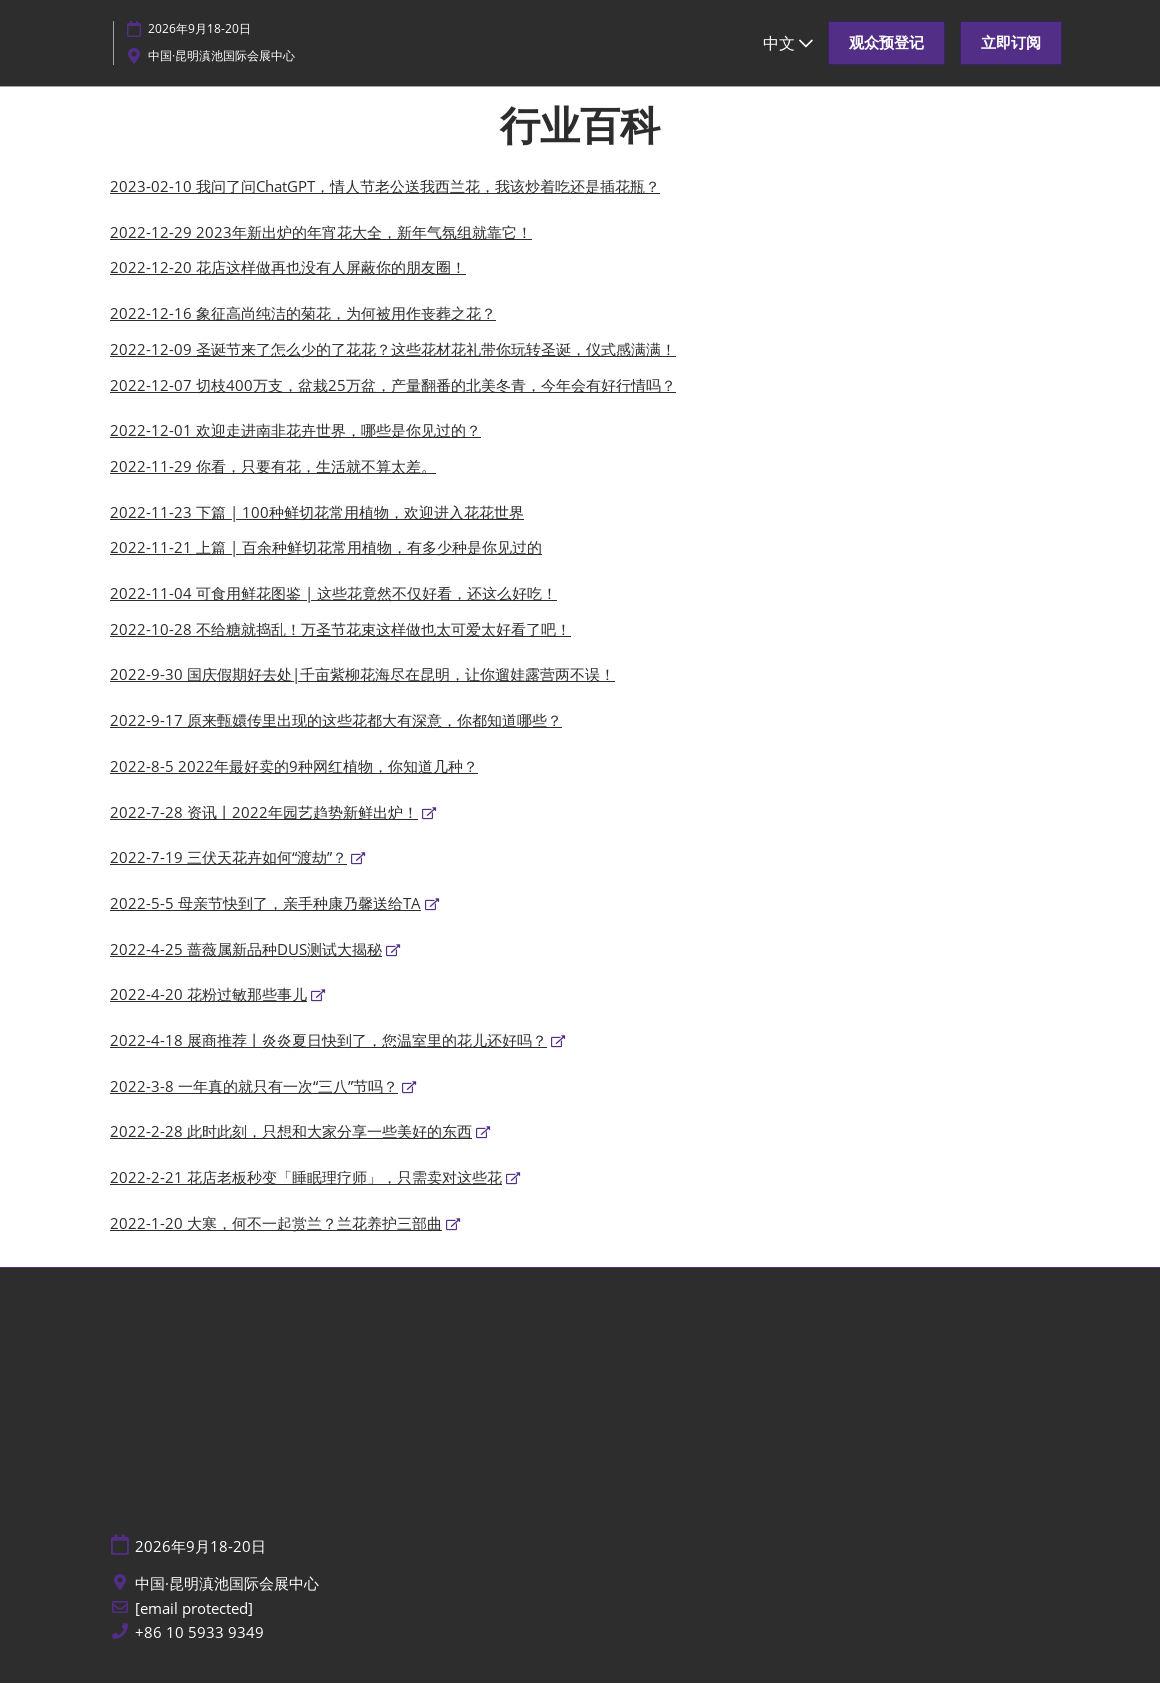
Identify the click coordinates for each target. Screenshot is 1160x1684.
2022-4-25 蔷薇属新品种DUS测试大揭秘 (246, 950)
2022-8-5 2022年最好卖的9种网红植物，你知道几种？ (294, 767)
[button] (886, 43)
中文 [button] (788, 43)
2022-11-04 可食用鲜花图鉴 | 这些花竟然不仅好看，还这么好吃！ (333, 594)
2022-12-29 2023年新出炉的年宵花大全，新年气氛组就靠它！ (321, 233)
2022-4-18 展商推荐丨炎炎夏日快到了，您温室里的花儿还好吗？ (328, 1041)
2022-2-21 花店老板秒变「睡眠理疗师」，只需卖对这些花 (306, 1178)
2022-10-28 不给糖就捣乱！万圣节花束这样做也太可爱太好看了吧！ (340, 630)
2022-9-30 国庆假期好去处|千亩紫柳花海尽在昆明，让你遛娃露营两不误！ (362, 675)
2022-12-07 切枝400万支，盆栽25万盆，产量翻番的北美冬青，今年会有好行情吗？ (393, 386)
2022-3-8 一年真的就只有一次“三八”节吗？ (254, 1087)
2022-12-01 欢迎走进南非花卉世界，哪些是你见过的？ (295, 431)
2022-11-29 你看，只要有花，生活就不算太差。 (273, 467)
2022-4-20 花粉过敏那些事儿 (208, 995)
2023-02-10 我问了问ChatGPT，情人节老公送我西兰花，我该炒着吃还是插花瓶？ (385, 187)
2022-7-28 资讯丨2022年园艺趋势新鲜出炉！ (264, 813)
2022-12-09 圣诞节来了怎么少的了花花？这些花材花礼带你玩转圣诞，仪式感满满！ (393, 350)
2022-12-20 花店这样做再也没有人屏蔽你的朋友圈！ (288, 268)
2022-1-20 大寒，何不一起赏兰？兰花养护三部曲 (276, 1224)
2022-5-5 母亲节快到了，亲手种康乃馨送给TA (265, 904)
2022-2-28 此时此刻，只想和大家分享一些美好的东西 (291, 1132)
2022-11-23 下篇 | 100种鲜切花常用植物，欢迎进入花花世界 (317, 513)
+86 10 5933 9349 (199, 1633)
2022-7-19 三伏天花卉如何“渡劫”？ (228, 858)
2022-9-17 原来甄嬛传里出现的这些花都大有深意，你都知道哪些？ (336, 721)
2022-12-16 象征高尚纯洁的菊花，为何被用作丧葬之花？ (303, 314)
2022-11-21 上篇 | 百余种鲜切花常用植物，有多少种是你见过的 (326, 548)
